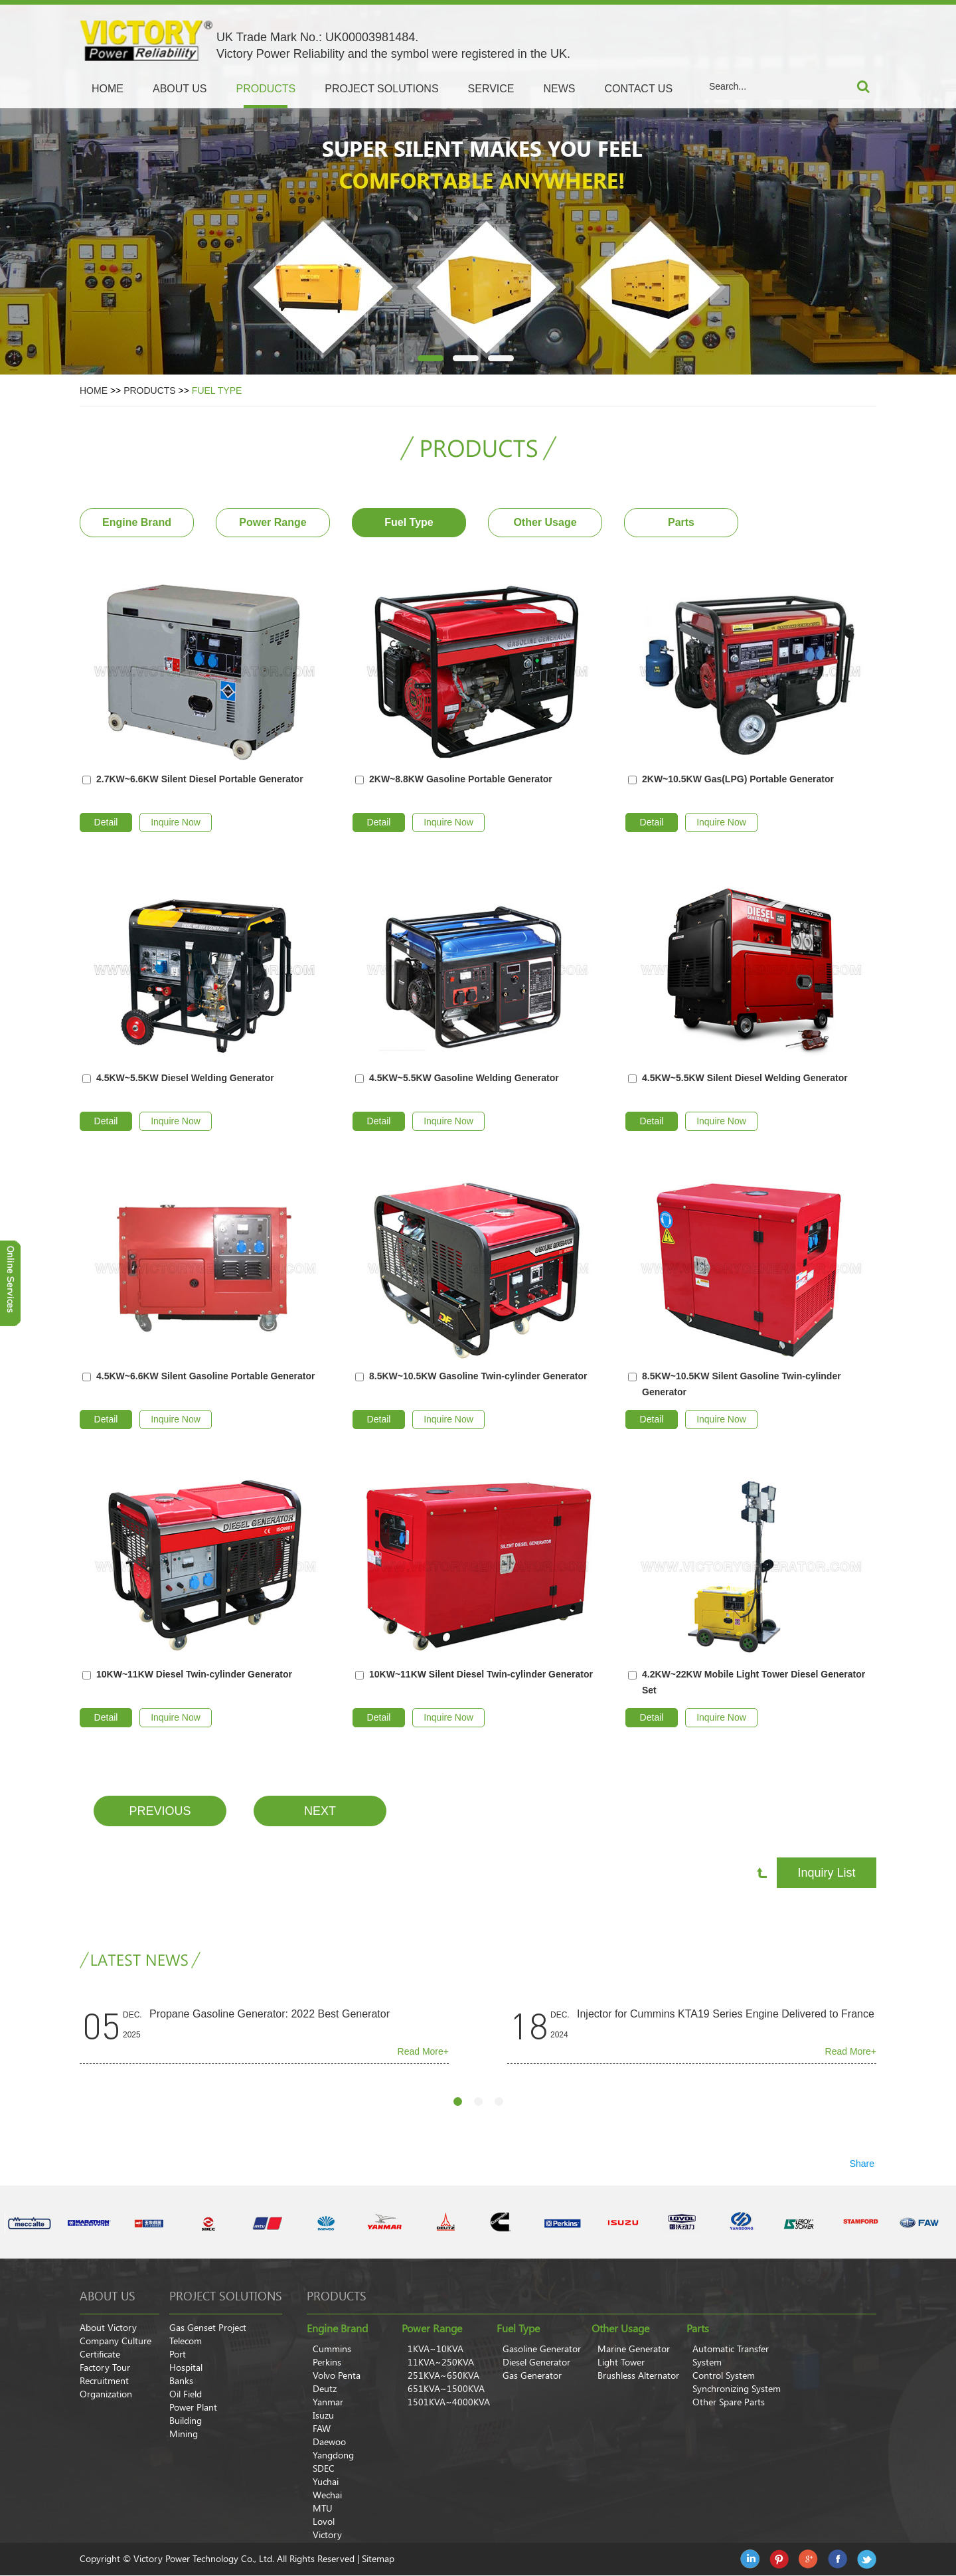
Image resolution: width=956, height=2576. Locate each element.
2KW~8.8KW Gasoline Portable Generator (460, 779)
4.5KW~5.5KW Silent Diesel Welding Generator (745, 1078)
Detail (106, 822)
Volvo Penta (336, 2375)
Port (177, 2354)
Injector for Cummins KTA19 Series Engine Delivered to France (725, 2013)
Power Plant (193, 2407)
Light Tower (621, 2362)
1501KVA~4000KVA (449, 2402)
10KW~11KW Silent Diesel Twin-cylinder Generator (481, 1674)
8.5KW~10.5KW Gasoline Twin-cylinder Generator (478, 1376)
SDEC (324, 2468)
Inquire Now (175, 822)
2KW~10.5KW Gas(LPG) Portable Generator (738, 779)
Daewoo (329, 2442)
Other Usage (544, 522)
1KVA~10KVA (435, 2349)
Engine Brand (136, 522)
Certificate (100, 2354)
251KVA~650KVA (443, 2375)
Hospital (185, 2367)
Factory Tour (105, 2367)
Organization (106, 2394)
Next (320, 1811)
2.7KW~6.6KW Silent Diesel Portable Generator (199, 779)
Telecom (185, 2341)
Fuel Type (217, 390)
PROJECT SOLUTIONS (381, 88)
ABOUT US (180, 88)
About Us (107, 2296)
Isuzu (323, 2415)
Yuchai (326, 2481)
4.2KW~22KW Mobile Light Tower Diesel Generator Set (753, 1682)
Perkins (327, 2362)
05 (101, 2025)
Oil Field (185, 2394)
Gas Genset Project (207, 2327)
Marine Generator (634, 2349)
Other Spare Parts (728, 2402)
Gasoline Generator (542, 2349)
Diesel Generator (536, 2362)
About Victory (108, 2327)
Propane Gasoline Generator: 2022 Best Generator (269, 2013)
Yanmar (328, 2402)
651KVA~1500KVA (446, 2388)
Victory (327, 2535)
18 (529, 2025)
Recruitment (104, 2380)
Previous (160, 1811)
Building (185, 2420)
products (336, 2296)
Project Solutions (225, 2296)
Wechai (327, 2495)
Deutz (325, 2388)
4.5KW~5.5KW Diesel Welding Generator (185, 1078)
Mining (183, 2434)
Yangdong (333, 2455)
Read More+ (423, 2051)
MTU (323, 2508)
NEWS (560, 88)
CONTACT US (639, 88)
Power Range (272, 522)
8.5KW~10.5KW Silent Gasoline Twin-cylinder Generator (741, 1384)
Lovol (324, 2521)
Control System (723, 2375)
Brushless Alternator (638, 2375)
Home (107, 88)
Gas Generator (532, 2375)
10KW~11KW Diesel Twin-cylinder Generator (194, 1674)
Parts (681, 522)
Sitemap (378, 2558)
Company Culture (115, 2341)
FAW (322, 2428)
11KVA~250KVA (441, 2362)
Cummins (332, 2349)
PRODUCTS (266, 88)
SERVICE (491, 88)
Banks (181, 2380)
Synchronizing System (736, 2388)
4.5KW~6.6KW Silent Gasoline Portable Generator (205, 1376)
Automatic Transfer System (730, 2355)
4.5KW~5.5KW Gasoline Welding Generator (464, 1078)
